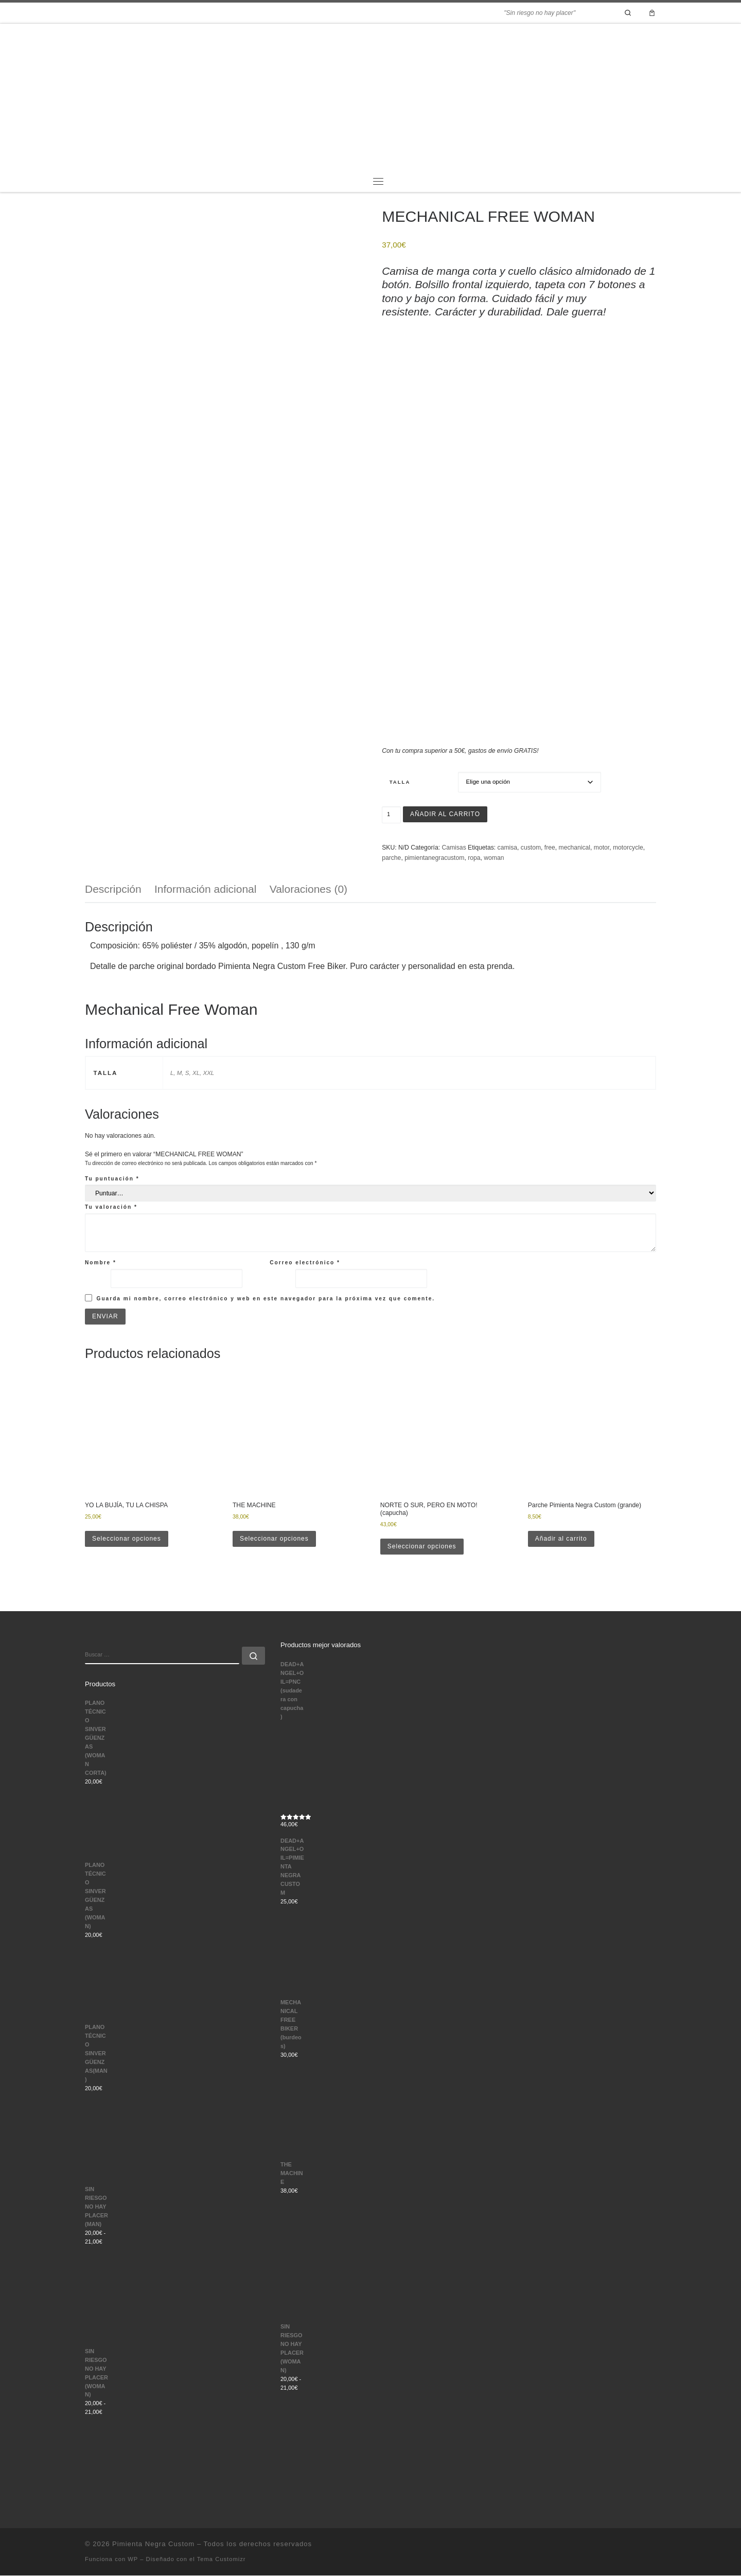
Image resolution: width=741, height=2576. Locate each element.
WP (133, 2559)
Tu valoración (111, 1207)
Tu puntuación (112, 1178)
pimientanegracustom (434, 857)
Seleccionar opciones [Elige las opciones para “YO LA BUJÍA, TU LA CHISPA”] (127, 1539)
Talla (400, 782)
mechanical (575, 847)
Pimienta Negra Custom (153, 2544)
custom (531, 847)
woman (494, 857)
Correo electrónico (305, 1262)
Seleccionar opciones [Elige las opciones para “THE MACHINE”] (275, 1539)
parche (391, 857)
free (549, 847)
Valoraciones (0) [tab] (308, 889)
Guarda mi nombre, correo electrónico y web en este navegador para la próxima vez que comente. (266, 1298)
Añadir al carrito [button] (561, 1539)
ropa (474, 857)
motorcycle (628, 847)
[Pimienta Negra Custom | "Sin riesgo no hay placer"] (370, 96)
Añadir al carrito (445, 814)
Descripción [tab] (113, 889)
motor (601, 847)
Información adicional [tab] (205, 889)
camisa (508, 847)
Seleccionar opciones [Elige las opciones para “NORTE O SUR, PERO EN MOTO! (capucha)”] (422, 1546)
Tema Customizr (221, 2559)
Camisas (454, 847)
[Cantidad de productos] (391, 815)
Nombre (100, 1262)
